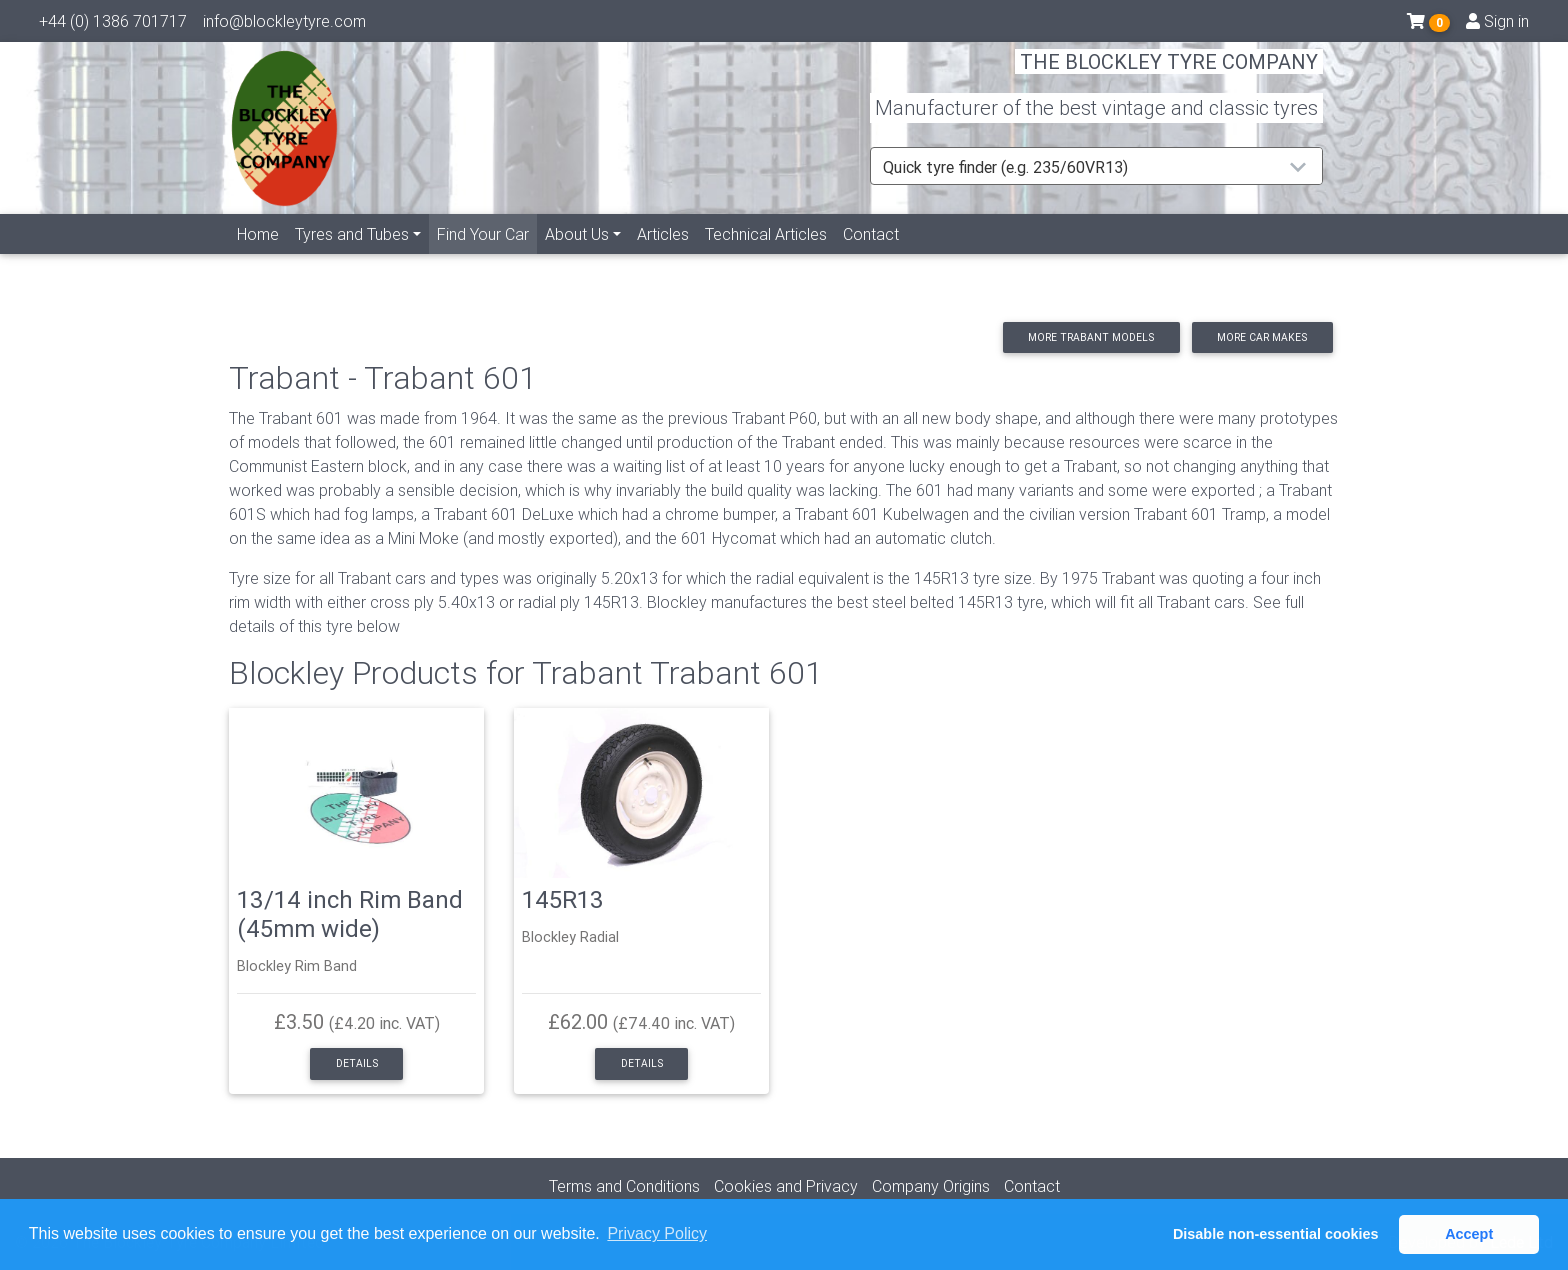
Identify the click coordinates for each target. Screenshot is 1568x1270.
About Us (577, 257)
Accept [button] (1469, 1234)
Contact (871, 257)
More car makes (1262, 337)
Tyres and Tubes (352, 257)
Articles (663, 257)
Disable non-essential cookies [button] (1276, 1234)
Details (357, 1063)
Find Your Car (487, 255)
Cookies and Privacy (786, 1186)
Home (258, 257)
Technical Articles (766, 257)
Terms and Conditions (624, 1186)
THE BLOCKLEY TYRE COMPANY (1169, 74)
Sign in (1497, 25)
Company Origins (931, 1186)
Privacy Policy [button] (657, 1233)
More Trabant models (1091, 337)
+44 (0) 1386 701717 (113, 25)
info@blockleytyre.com (284, 25)
